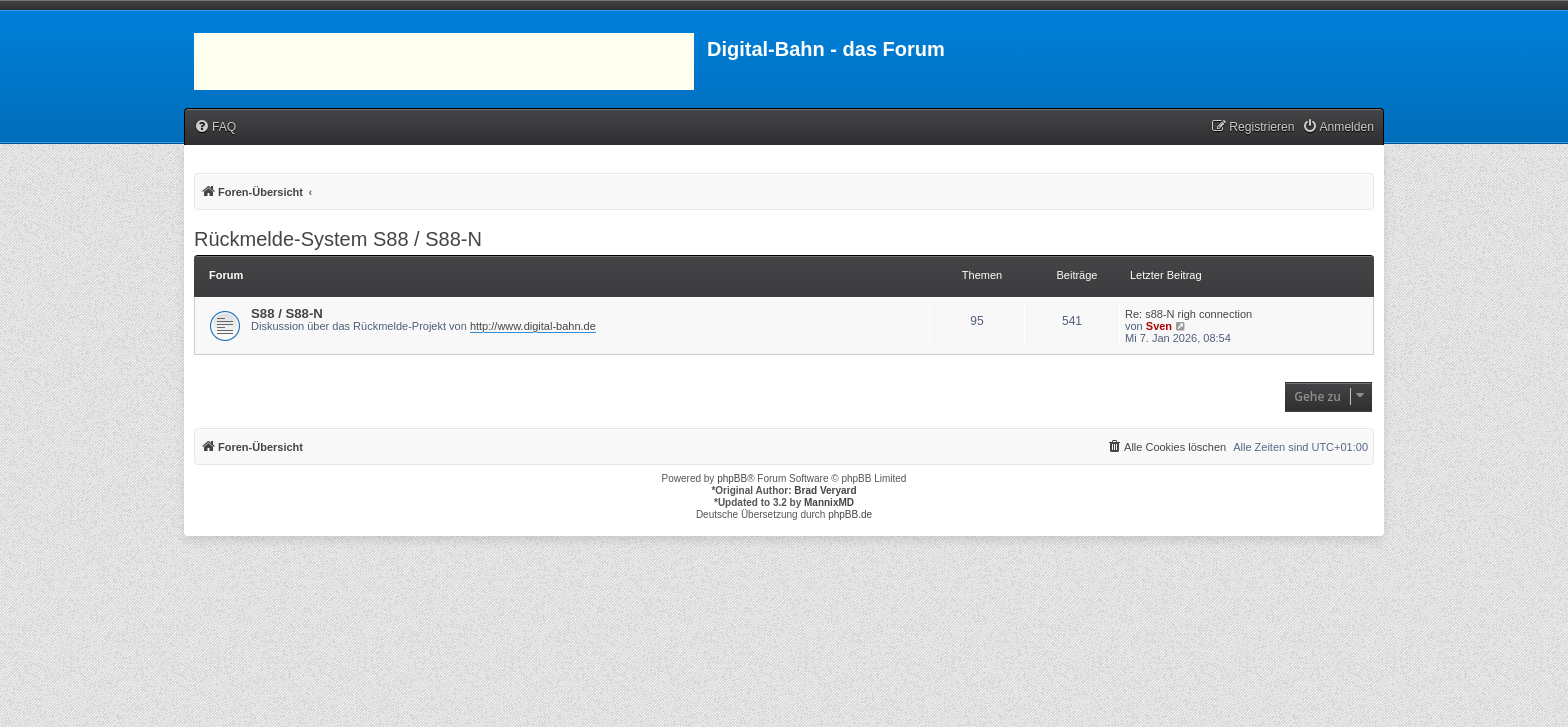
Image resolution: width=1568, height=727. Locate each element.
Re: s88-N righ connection (1188, 314)
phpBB (732, 478)
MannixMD (829, 502)
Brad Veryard (825, 490)
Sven (1159, 326)
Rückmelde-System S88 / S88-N (338, 239)
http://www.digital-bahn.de (533, 326)
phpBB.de (850, 514)
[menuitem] (215, 127)
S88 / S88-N (287, 313)
